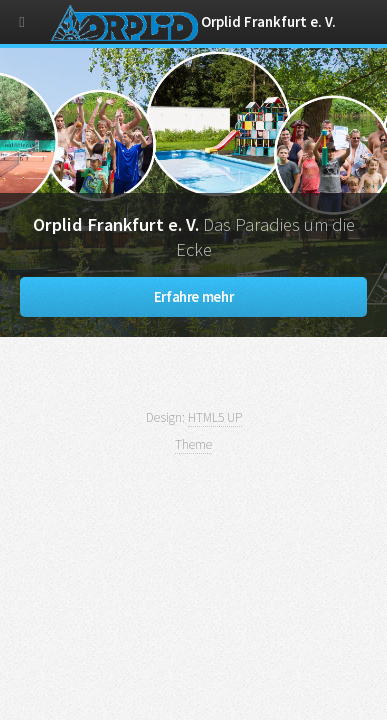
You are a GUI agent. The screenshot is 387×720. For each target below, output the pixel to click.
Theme (193, 444)
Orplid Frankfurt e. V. (194, 22)
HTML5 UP (215, 417)
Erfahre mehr (194, 297)
